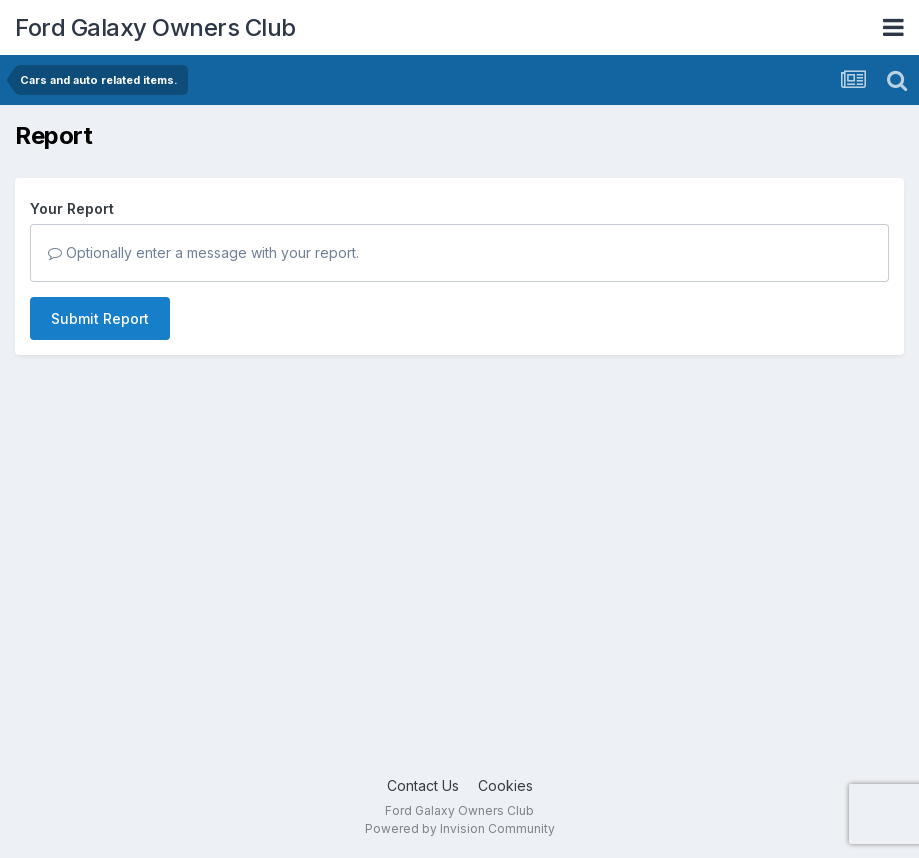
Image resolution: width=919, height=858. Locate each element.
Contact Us (423, 785)
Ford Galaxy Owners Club (155, 27)
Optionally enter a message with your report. (203, 252)
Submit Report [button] (100, 318)
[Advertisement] (459, 615)
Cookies (505, 785)
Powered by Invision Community (460, 828)
